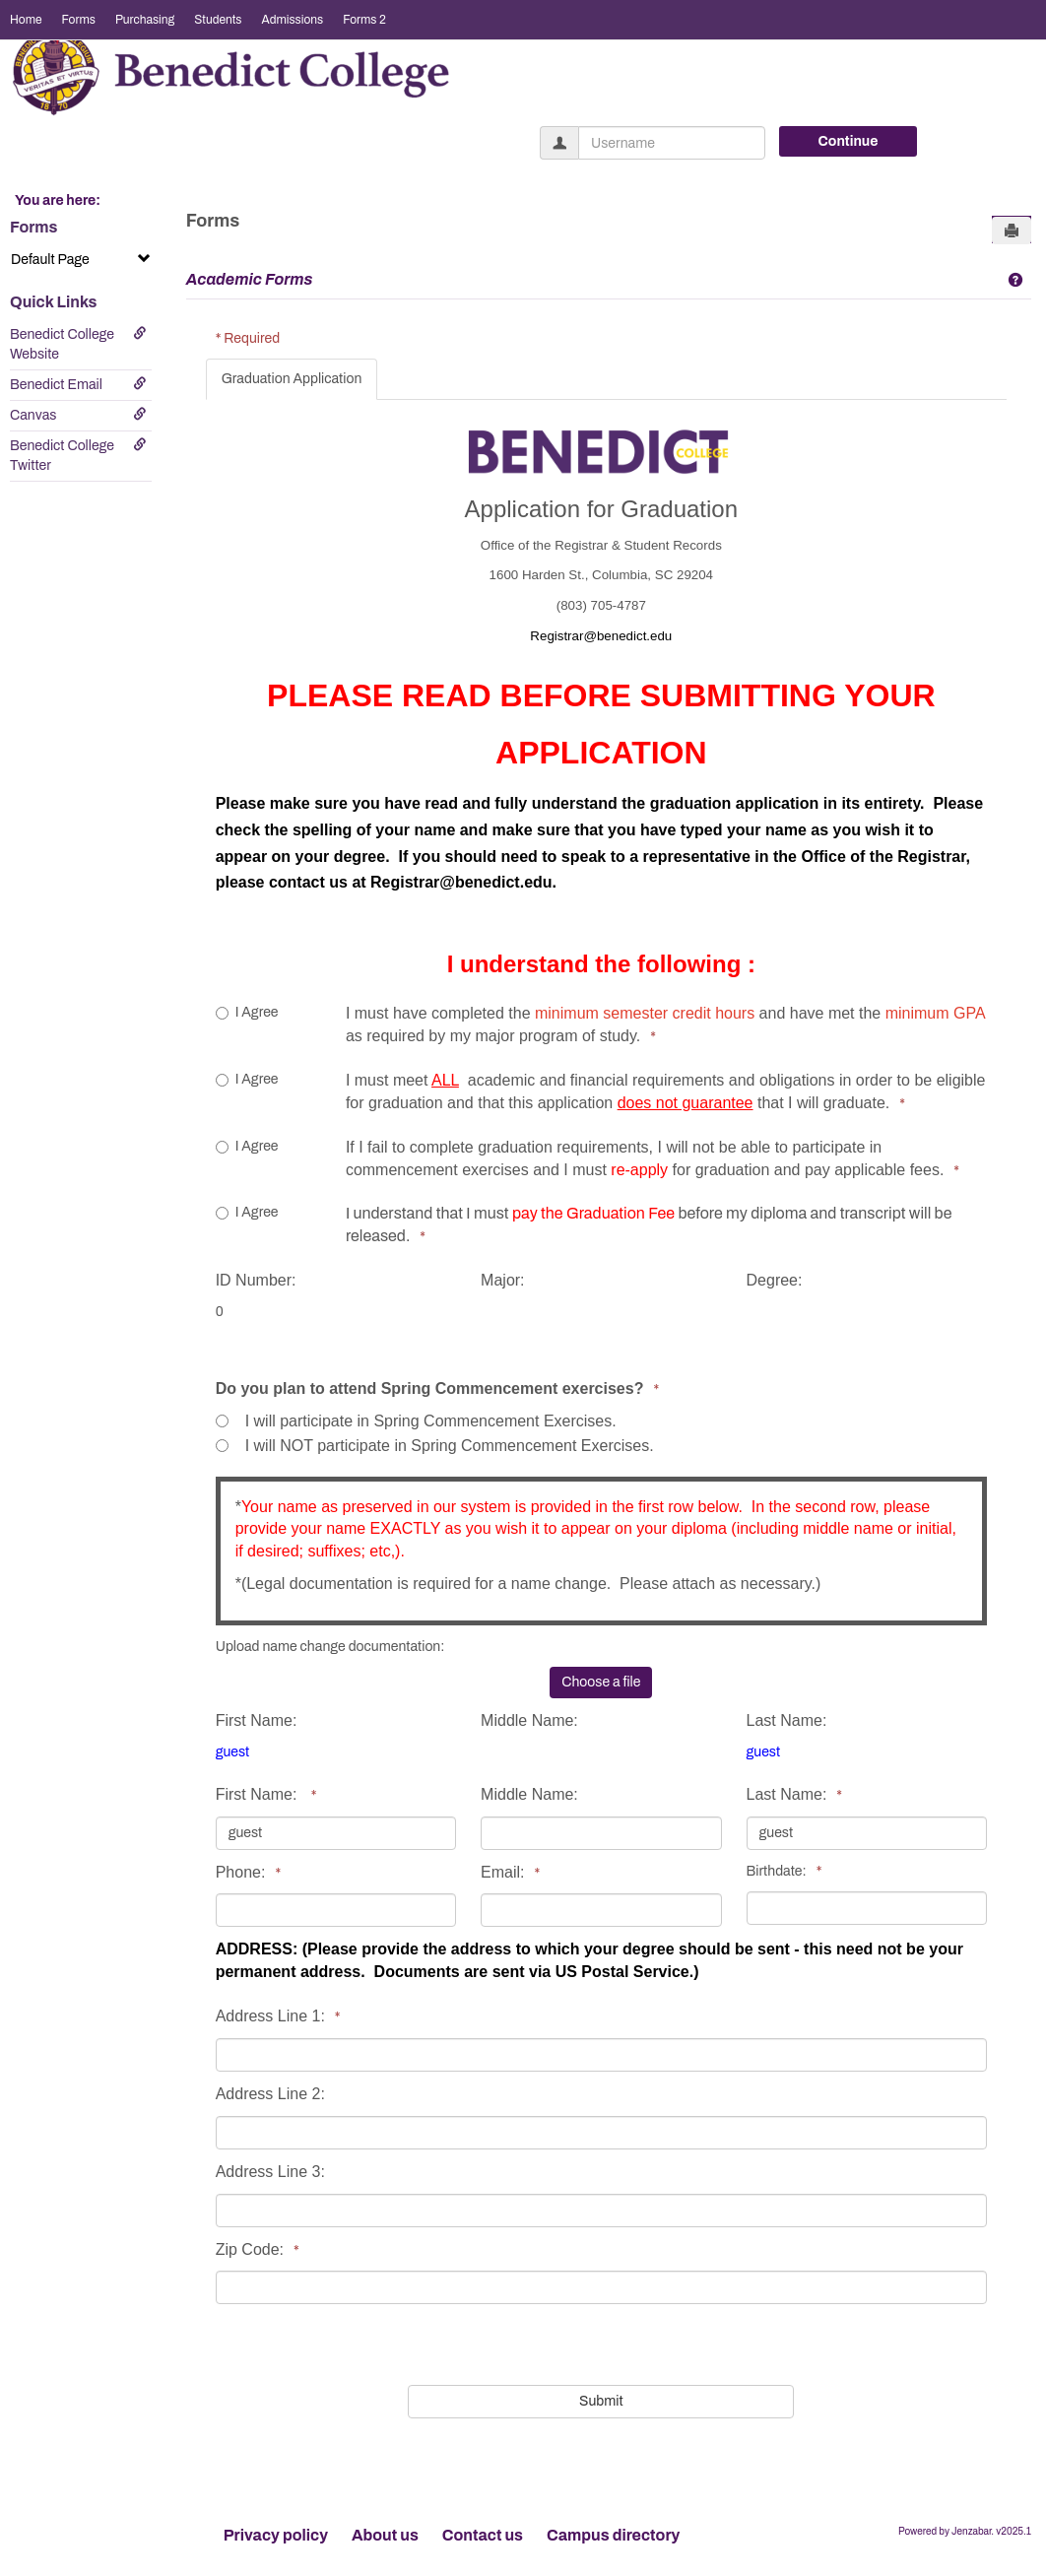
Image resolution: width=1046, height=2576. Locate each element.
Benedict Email (78, 384)
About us (385, 2535)
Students (217, 20)
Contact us (482, 2535)
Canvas (78, 415)
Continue (848, 141)
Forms (79, 20)
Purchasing (144, 20)
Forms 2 (364, 20)
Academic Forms (249, 279)
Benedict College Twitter (78, 455)
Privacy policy (276, 2535)
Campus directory (613, 2535)
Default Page (81, 259)
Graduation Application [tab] (292, 378)
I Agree (247, 1012)
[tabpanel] (606, 1412)
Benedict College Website (78, 344)
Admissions (292, 20)
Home (26, 20)
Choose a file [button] (600, 1682)
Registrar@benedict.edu (461, 882)
